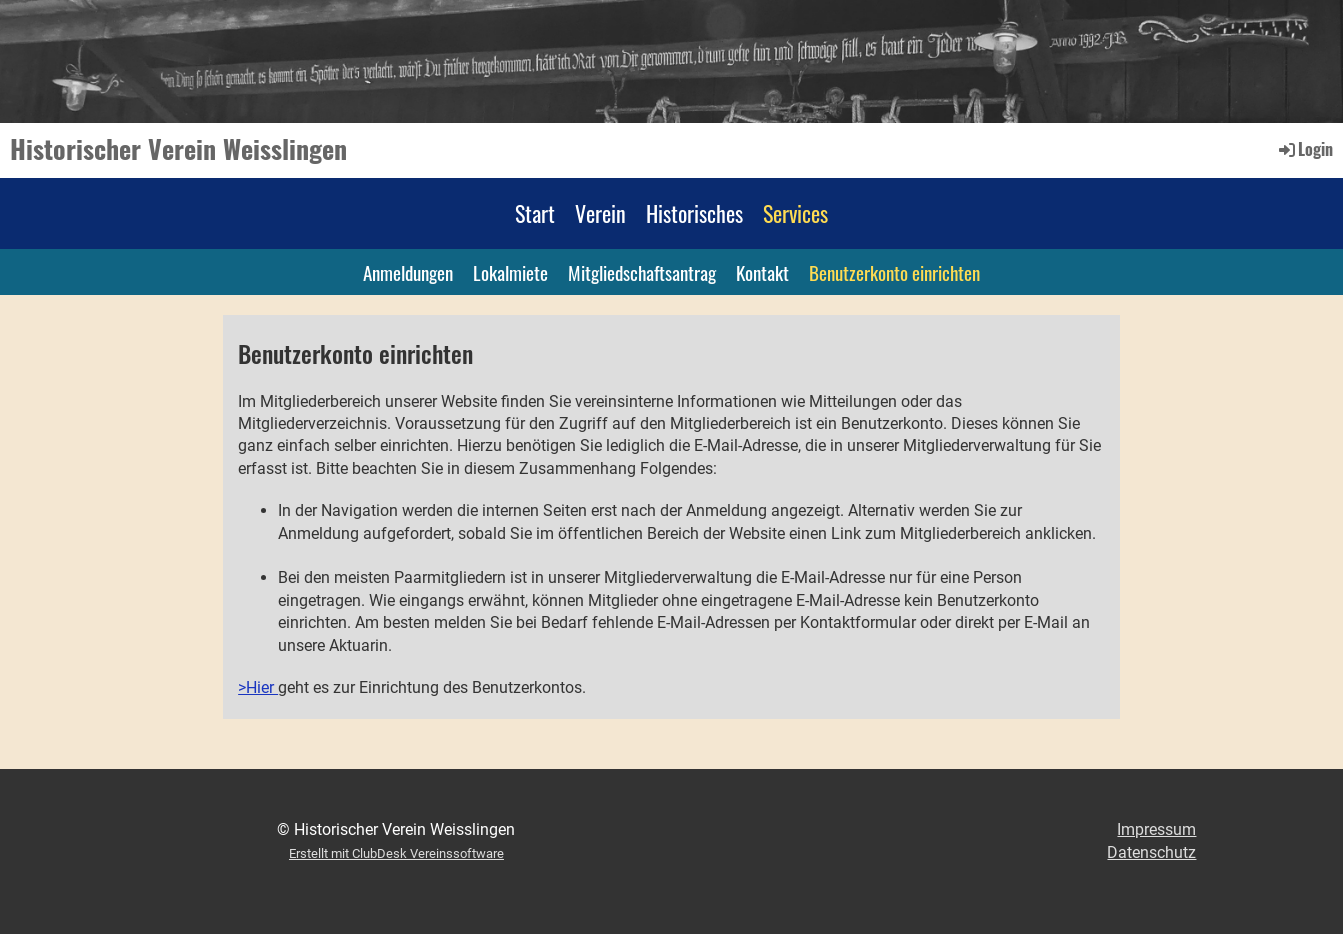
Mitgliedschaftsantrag (642, 272)
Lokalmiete (510, 272)
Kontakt (762, 272)
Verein (600, 213)
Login (1304, 149)
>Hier (258, 687)
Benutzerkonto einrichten (894, 272)
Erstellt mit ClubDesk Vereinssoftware (396, 853)
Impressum (1156, 829)
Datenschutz (1151, 852)
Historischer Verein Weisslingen (178, 149)
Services (795, 213)
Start (535, 213)
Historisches (694, 213)
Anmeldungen (408, 272)
